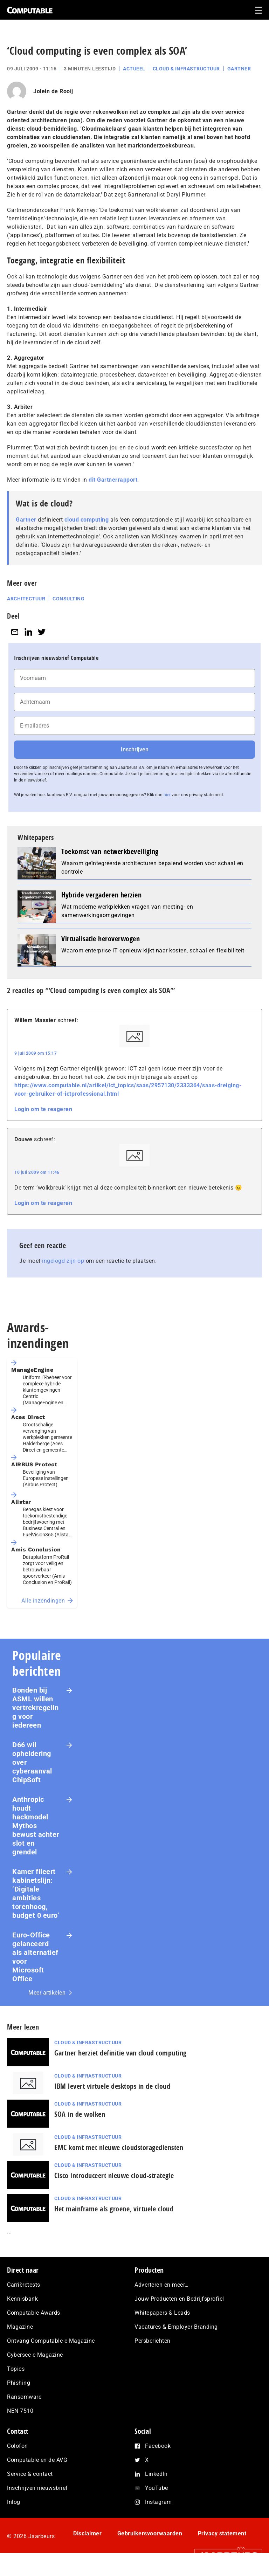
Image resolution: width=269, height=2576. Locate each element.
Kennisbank (22, 2298)
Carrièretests (23, 2284)
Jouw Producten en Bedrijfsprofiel (179, 2298)
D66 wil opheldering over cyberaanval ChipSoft (32, 1762)
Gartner (239, 68)
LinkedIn (156, 2474)
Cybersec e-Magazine (35, 2354)
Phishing (18, 2382)
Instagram (158, 2502)
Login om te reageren (43, 1109)
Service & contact (30, 2474)
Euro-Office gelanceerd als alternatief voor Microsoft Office (35, 1957)
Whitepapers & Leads (162, 2312)
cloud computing (86, 519)
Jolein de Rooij (53, 91)
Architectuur (26, 598)
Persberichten (152, 2340)
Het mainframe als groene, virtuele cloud (113, 2208)
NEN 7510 (20, 2411)
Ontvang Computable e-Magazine (51, 2340)
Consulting (68, 598)
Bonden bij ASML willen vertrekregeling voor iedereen (35, 1707)
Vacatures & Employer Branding (176, 2326)
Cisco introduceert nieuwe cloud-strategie (114, 2175)
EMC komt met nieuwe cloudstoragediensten (118, 2147)
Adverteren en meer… (161, 2284)
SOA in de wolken (79, 2114)
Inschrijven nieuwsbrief (37, 2488)
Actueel (134, 68)
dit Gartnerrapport (113, 479)
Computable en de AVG (37, 2460)
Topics (16, 2368)
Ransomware (24, 2397)
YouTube (156, 2488)
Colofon (17, 2446)
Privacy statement (222, 2533)
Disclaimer (87, 2533)
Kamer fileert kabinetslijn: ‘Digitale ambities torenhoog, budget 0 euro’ (35, 1893)
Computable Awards (33, 2312)
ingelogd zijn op (63, 1261)
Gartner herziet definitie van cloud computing (120, 2053)
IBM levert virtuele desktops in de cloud (112, 2086)
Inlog (13, 2502)
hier (167, 794)
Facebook (158, 2446)
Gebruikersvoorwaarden (149, 2533)
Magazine (20, 2326)
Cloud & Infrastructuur (186, 68)
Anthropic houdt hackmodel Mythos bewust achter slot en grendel (35, 1825)
